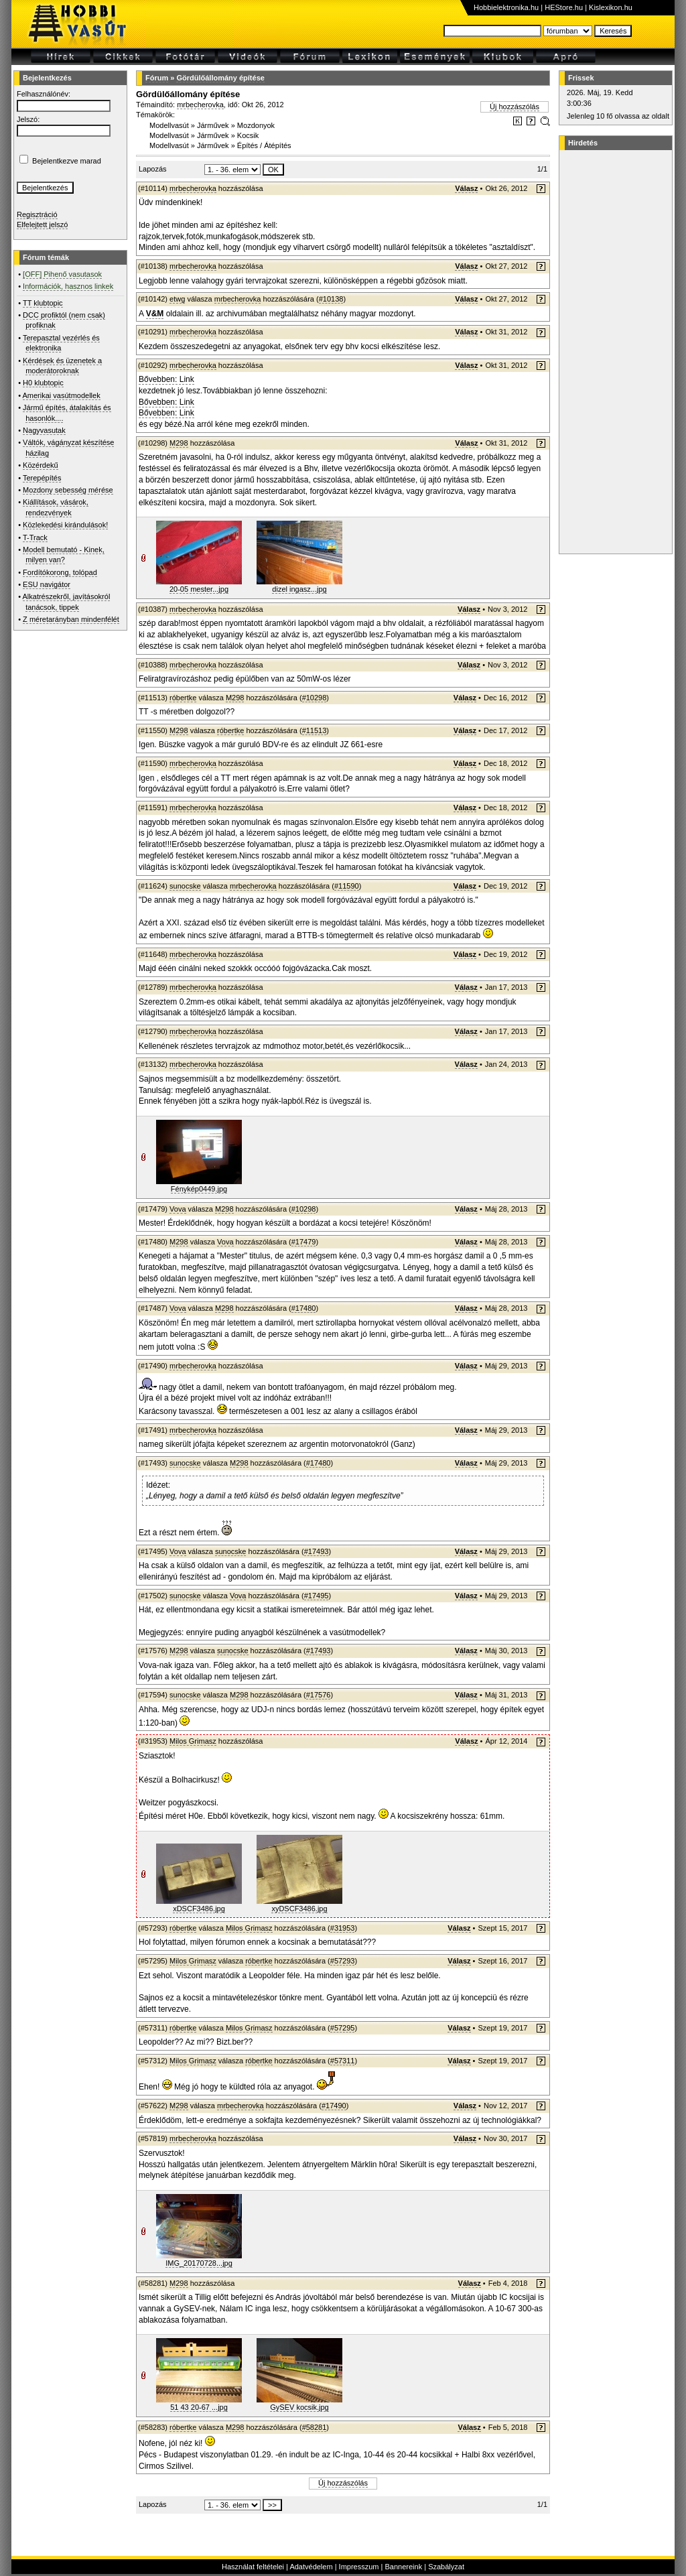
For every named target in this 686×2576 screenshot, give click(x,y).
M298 (178, 443)
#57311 (342, 2061)
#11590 (346, 886)
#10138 (331, 299)
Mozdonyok (256, 125)
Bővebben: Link (166, 379)
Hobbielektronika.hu (506, 7)
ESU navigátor (46, 584)
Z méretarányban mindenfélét (71, 619)
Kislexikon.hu (610, 7)
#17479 (303, 1242)
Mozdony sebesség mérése (68, 490)
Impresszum (359, 2567)
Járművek (213, 125)
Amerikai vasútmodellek (61, 395)
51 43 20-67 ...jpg (199, 2407)
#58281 (314, 2427)
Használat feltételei (253, 2567)
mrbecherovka (200, 105)
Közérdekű (40, 465)
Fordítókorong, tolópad (60, 572)
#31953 (342, 1928)
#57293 (342, 1961)
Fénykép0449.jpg (199, 1189)
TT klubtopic (43, 303)
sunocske (184, 886)
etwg (177, 299)
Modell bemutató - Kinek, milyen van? (64, 554)
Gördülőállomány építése (220, 78)
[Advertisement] (613, 352)
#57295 (342, 2028)
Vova (177, 1209)
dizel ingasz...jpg (299, 589)
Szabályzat (446, 2567)
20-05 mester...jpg (198, 589)
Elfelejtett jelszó (42, 224)
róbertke (182, 698)
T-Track (35, 537)
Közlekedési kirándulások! (65, 525)
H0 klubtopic (43, 383)
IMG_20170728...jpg (198, 2263)
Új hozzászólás (514, 107)
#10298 (314, 698)
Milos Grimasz (192, 1741)
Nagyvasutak (44, 430)
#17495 (316, 1596)
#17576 (318, 1695)
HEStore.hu (564, 7)
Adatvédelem (310, 2567)
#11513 (314, 730)
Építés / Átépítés (264, 145)
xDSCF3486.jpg (199, 1909)
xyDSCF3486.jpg (299, 1909)
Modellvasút (169, 125)
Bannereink (403, 2567)
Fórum (156, 78)
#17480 (303, 1308)
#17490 (334, 2106)
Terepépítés (42, 478)
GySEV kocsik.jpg (299, 2407)
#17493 (316, 1551)
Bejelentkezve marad (66, 161)
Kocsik (248, 135)
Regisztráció (37, 214)
